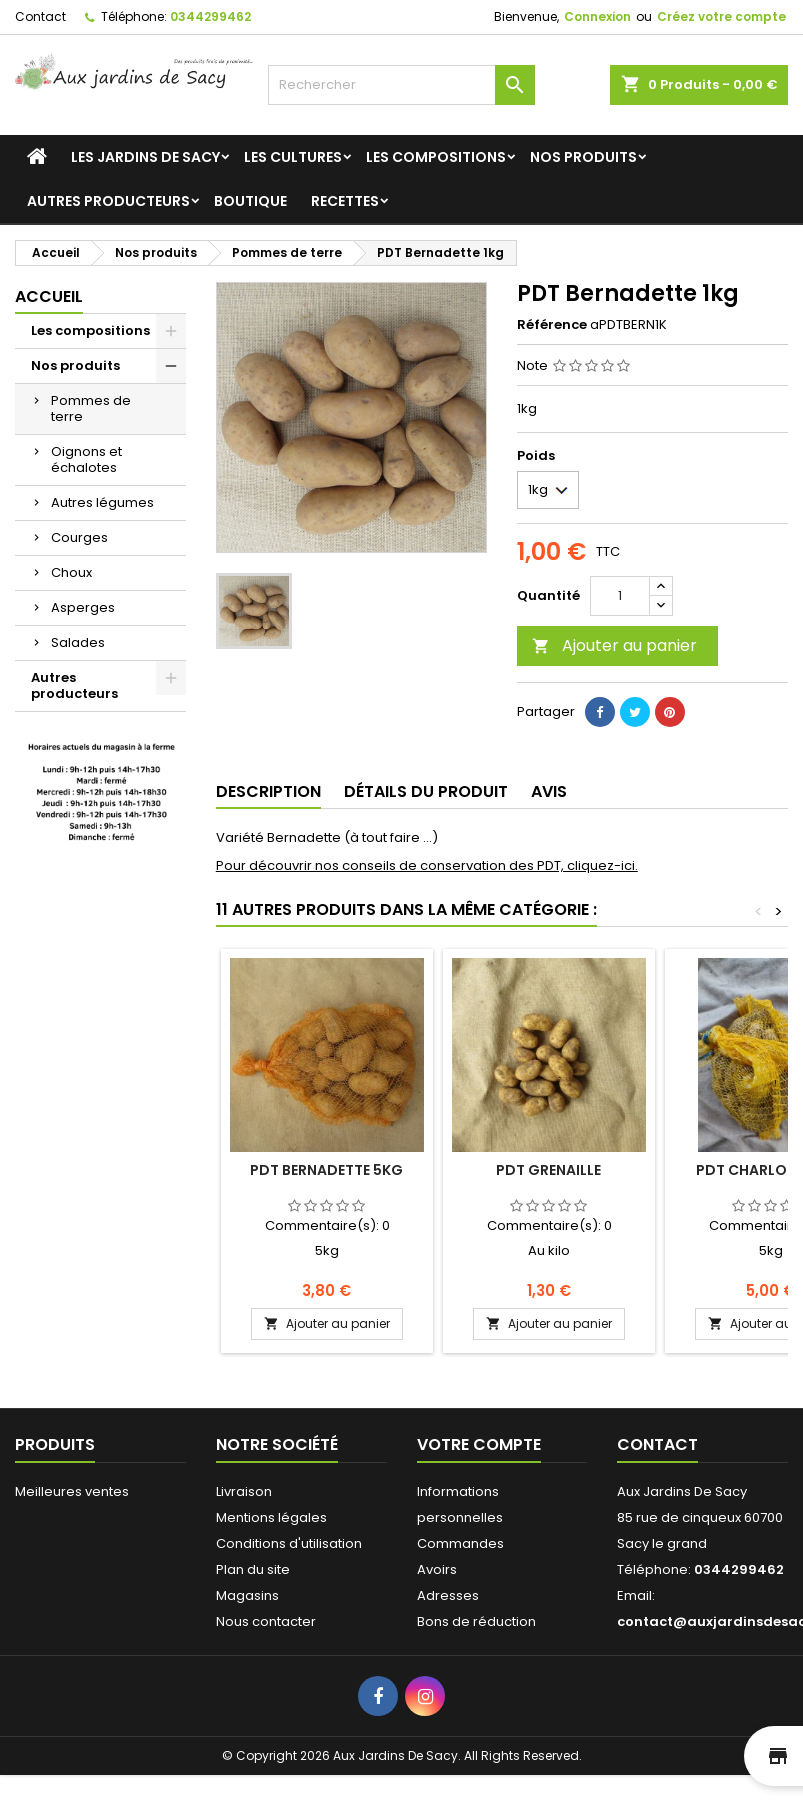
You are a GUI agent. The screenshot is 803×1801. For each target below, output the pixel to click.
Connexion (597, 16)
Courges (79, 537)
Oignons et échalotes (86, 459)
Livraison (244, 1491)
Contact (40, 16)
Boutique (250, 201)
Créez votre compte (721, 16)
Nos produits (583, 157)
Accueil (49, 296)
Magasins (247, 1595)
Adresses (448, 1595)
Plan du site (253, 1569)
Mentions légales (271, 1517)
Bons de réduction (476, 1621)
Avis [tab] (549, 791)
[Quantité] (620, 596)
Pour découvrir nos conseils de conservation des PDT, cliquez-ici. (427, 865)
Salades (78, 642)
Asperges (83, 607)
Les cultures (293, 157)
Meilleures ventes (72, 1491)
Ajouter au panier (614, 645)
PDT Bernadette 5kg (326, 1170)
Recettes (345, 201)
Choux (71, 572)
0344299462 (210, 16)
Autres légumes (102, 502)
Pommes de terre (91, 408)
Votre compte (479, 1444)
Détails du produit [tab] (426, 791)
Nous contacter (266, 1621)
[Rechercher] (402, 85)
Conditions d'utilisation (289, 1543)
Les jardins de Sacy (145, 157)
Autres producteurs (108, 201)
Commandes (460, 1543)
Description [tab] (268, 791)
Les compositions (436, 157)
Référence (552, 325)
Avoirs (437, 1569)
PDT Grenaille (548, 1170)
